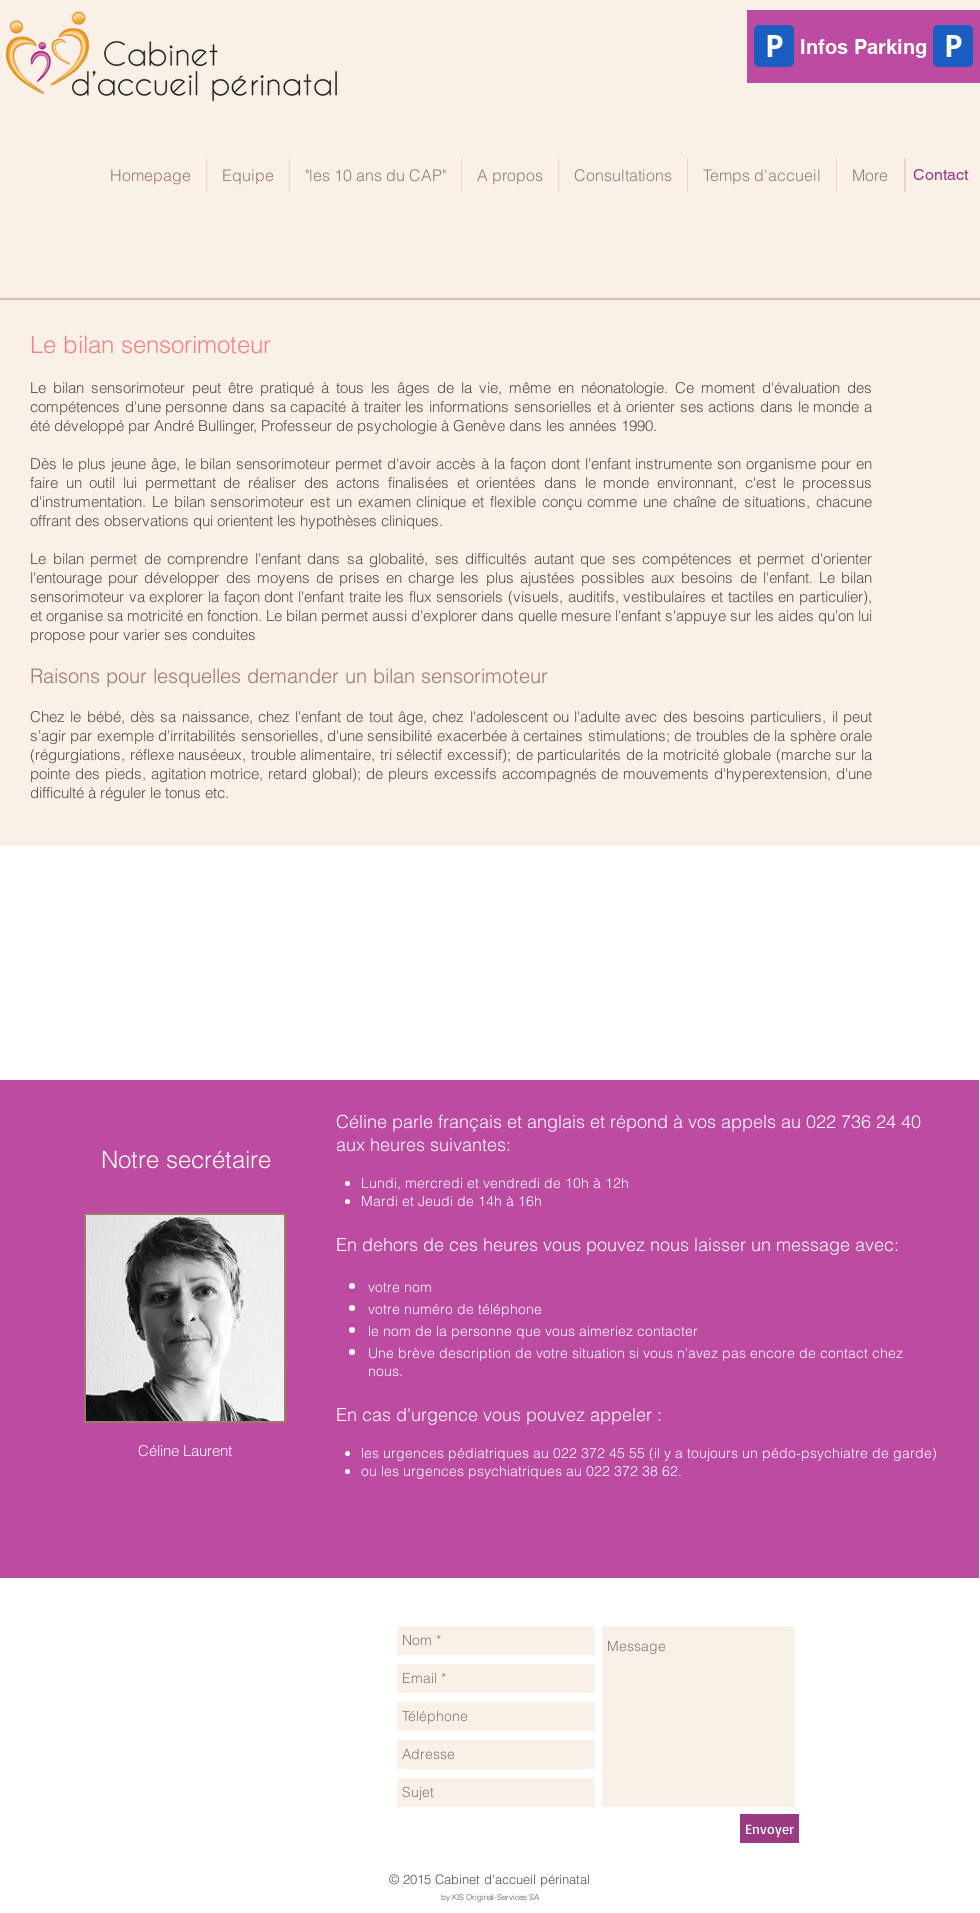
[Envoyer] (769, 1828)
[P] (953, 46)
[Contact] (940, 175)
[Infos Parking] (863, 46)
